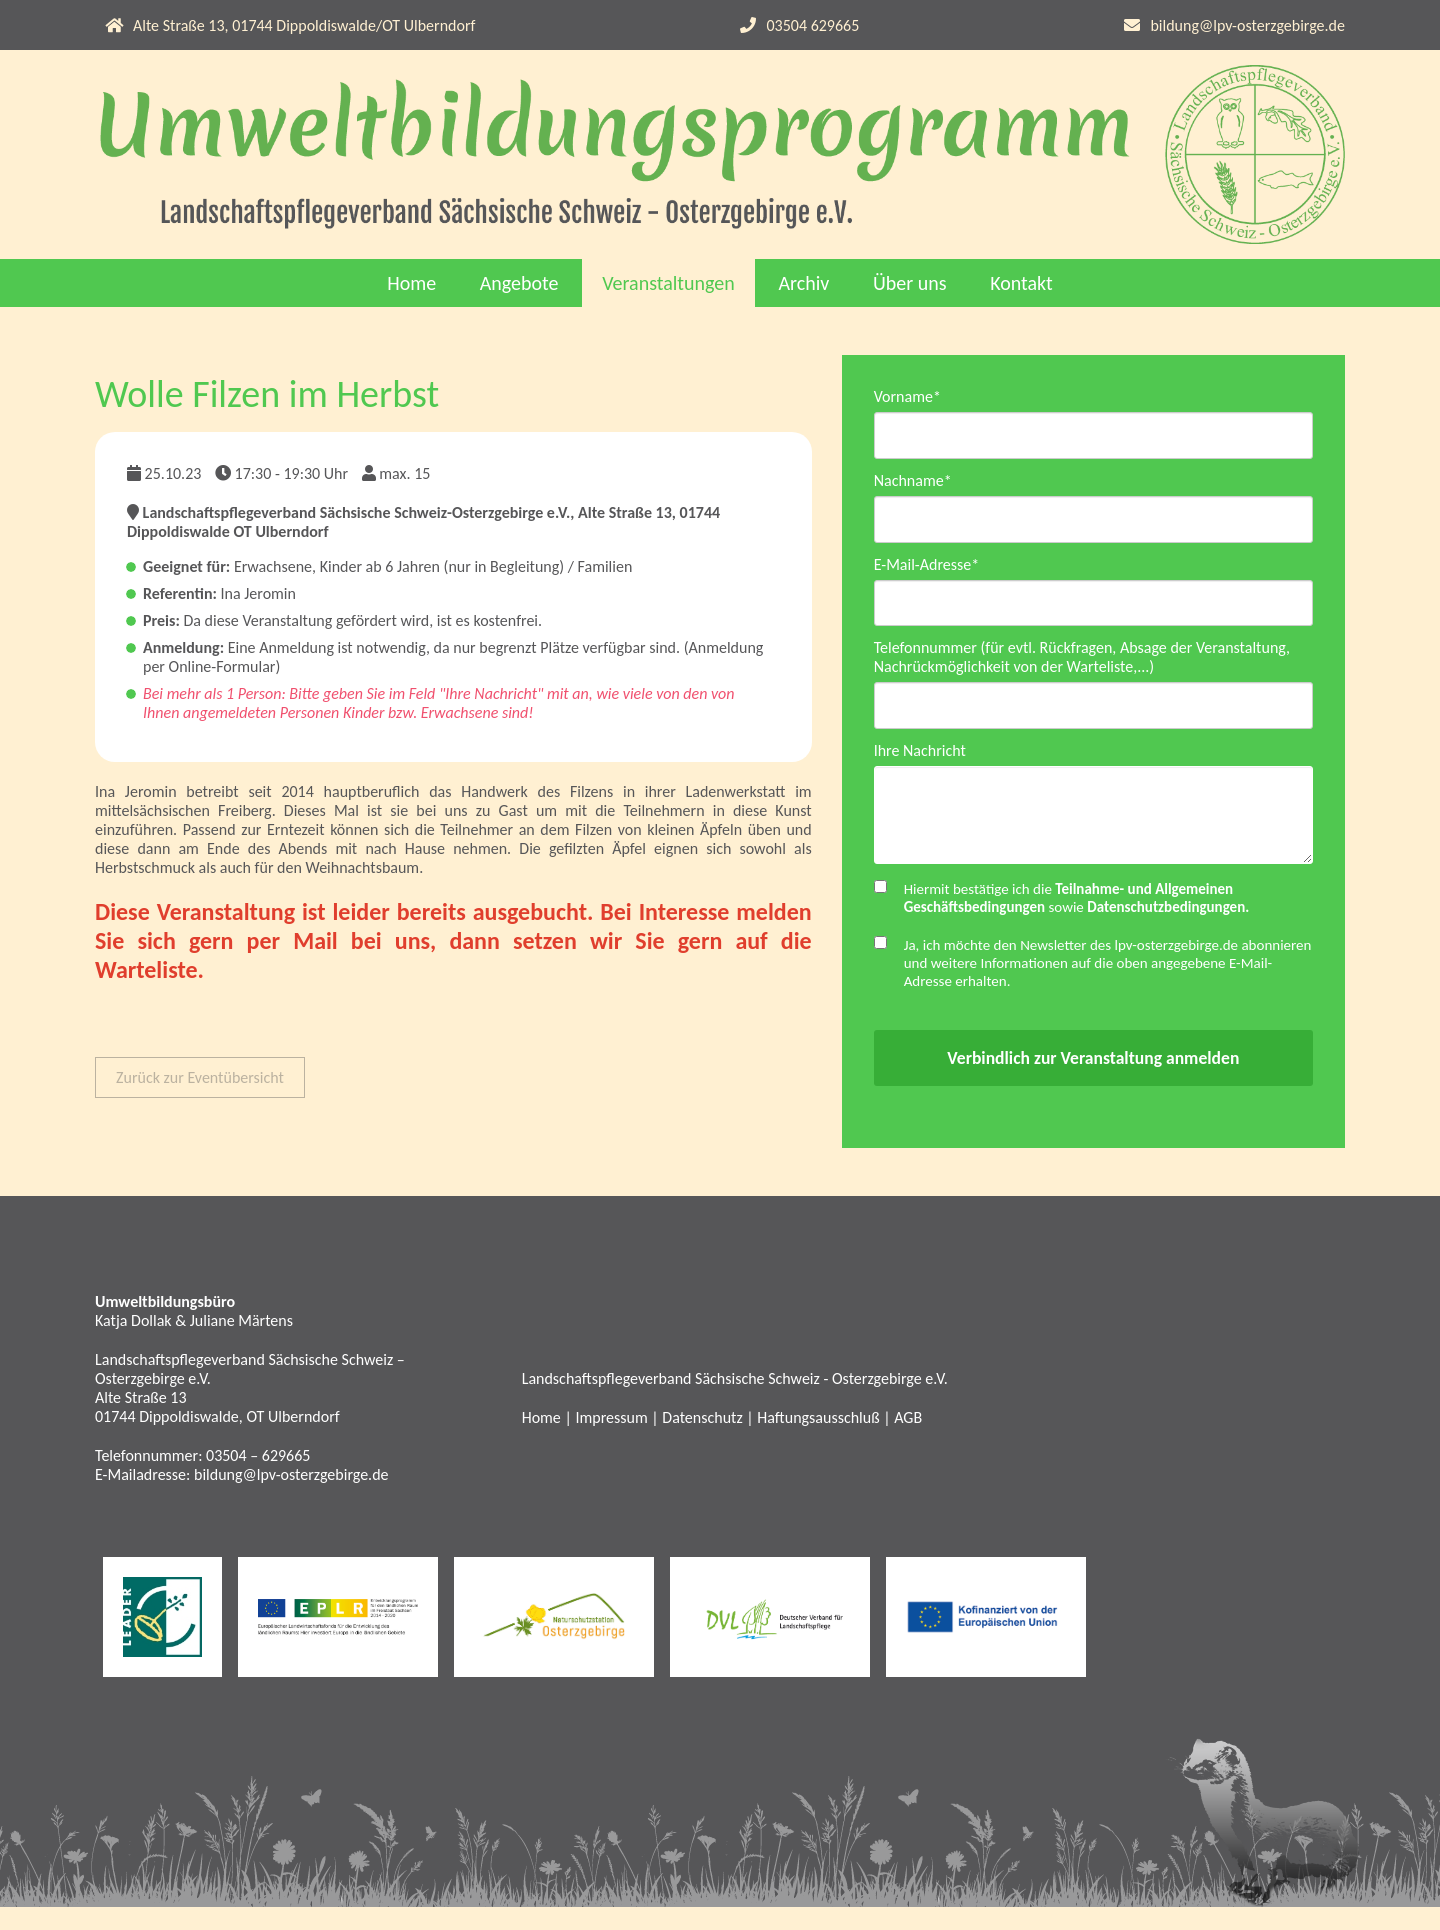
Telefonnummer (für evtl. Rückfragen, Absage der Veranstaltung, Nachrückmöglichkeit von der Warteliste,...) (1082, 667)
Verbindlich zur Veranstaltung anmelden (1093, 1081)
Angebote (519, 283)
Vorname (907, 396)
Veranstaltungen (668, 283)
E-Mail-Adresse (927, 570)
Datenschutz (702, 1440)
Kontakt (1021, 283)
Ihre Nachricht (920, 763)
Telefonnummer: (150, 1478)
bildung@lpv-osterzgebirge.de (1247, 25)
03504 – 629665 (258, 1478)
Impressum (611, 1440)
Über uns (910, 283)
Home (411, 283)
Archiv (803, 283)
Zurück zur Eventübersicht (200, 1077)
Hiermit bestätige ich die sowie (1077, 921)
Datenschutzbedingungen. (1168, 930)
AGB (908, 1440)
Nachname (913, 483)
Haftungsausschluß (818, 1440)
